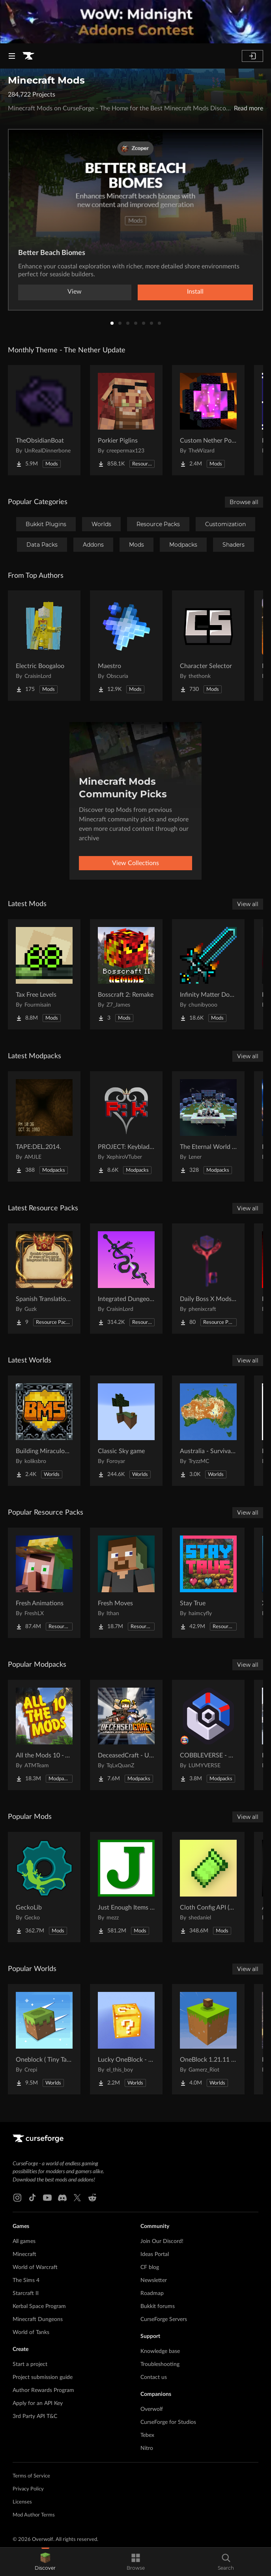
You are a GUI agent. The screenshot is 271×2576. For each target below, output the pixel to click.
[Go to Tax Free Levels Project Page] (44, 974)
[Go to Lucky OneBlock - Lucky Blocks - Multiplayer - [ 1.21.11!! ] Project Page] (126, 2039)
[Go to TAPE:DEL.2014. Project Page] (44, 1126)
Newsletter (153, 2280)
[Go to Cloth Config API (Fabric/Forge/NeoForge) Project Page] (208, 1887)
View (74, 291)
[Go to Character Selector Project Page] (208, 645)
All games (24, 2241)
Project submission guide (43, 2377)
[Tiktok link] (32, 2197)
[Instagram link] (17, 2197)
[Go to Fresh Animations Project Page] (44, 1583)
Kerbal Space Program (39, 2306)
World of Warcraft (35, 2267)
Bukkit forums (157, 2306)
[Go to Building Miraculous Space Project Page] (44, 1430)
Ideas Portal (154, 2254)
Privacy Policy (28, 2489)
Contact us (153, 2377)
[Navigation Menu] (12, 56)
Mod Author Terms (34, 2515)
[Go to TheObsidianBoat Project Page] (44, 420)
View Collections (135, 863)
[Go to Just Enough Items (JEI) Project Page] (126, 1887)
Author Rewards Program (43, 2390)
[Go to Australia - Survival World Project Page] (208, 1430)
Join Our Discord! (161, 2241)
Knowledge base (160, 2351)
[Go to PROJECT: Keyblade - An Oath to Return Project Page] (126, 1126)
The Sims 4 (26, 2280)
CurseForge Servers (163, 2319)
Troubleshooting (159, 2364)
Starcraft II (26, 2293)
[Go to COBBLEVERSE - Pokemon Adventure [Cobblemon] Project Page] (208, 1735)
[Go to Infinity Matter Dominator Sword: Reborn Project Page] (208, 974)
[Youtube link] (47, 2197)
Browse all (244, 502)
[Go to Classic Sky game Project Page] (126, 1430)
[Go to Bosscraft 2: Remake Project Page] (126, 974)
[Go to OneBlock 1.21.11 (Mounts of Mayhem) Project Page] (208, 2039)
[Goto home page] (28, 56)
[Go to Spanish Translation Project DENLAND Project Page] (44, 1278)
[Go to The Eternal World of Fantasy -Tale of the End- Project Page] (208, 1126)
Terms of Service (31, 2476)
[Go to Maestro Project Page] (126, 645)
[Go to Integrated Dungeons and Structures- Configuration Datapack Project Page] (126, 1278)
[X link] (77, 2197)
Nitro (146, 2448)
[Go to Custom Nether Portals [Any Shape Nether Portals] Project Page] (208, 420)
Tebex (147, 2435)
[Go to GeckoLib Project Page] (44, 1887)
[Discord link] (62, 2197)
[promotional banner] (135, 21)
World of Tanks (31, 2332)
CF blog (149, 2267)
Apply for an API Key (38, 2403)
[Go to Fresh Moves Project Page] (126, 1583)
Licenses (22, 2502)
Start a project (30, 2364)
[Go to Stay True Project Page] (208, 1583)
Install (195, 291)
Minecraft (24, 2254)
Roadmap (152, 2293)
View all (247, 904)
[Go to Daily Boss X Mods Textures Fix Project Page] (208, 1278)
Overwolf (151, 2409)
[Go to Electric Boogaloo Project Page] (44, 645)
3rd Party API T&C (35, 2416)
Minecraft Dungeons (38, 2319)
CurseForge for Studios (168, 2422)
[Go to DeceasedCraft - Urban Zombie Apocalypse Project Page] (126, 1735)
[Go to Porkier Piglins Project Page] (126, 420)
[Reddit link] (92, 2197)
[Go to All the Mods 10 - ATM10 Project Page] (44, 1735)
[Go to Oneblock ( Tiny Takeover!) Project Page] (44, 2039)
